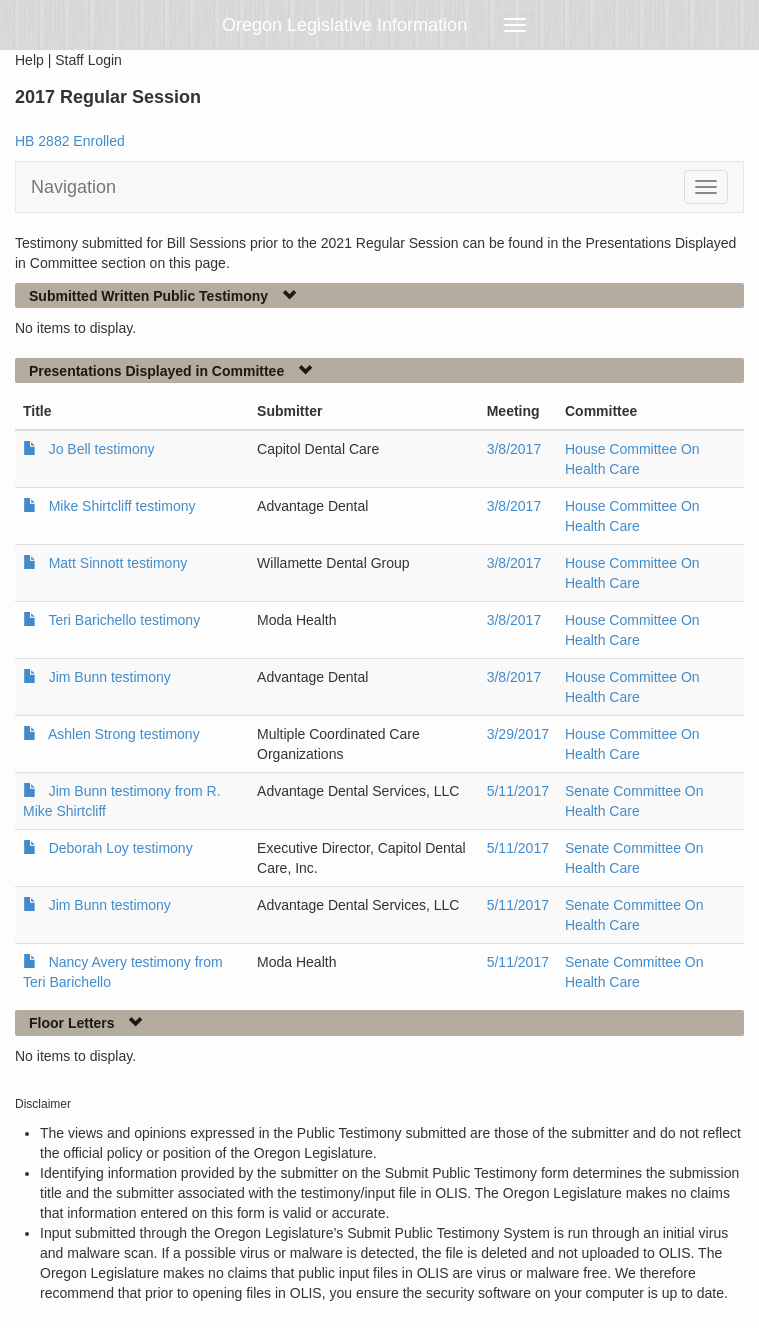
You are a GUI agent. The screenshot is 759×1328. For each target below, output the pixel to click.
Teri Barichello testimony (124, 620)
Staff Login (88, 60)
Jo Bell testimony (102, 449)
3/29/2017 (518, 734)
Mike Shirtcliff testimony (122, 506)
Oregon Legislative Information (344, 25)
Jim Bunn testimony (110, 677)
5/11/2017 (518, 791)
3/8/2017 (514, 449)
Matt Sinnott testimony (118, 563)
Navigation (73, 187)
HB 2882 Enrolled (70, 141)
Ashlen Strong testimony (124, 734)
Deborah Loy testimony (121, 848)
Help (29, 60)
